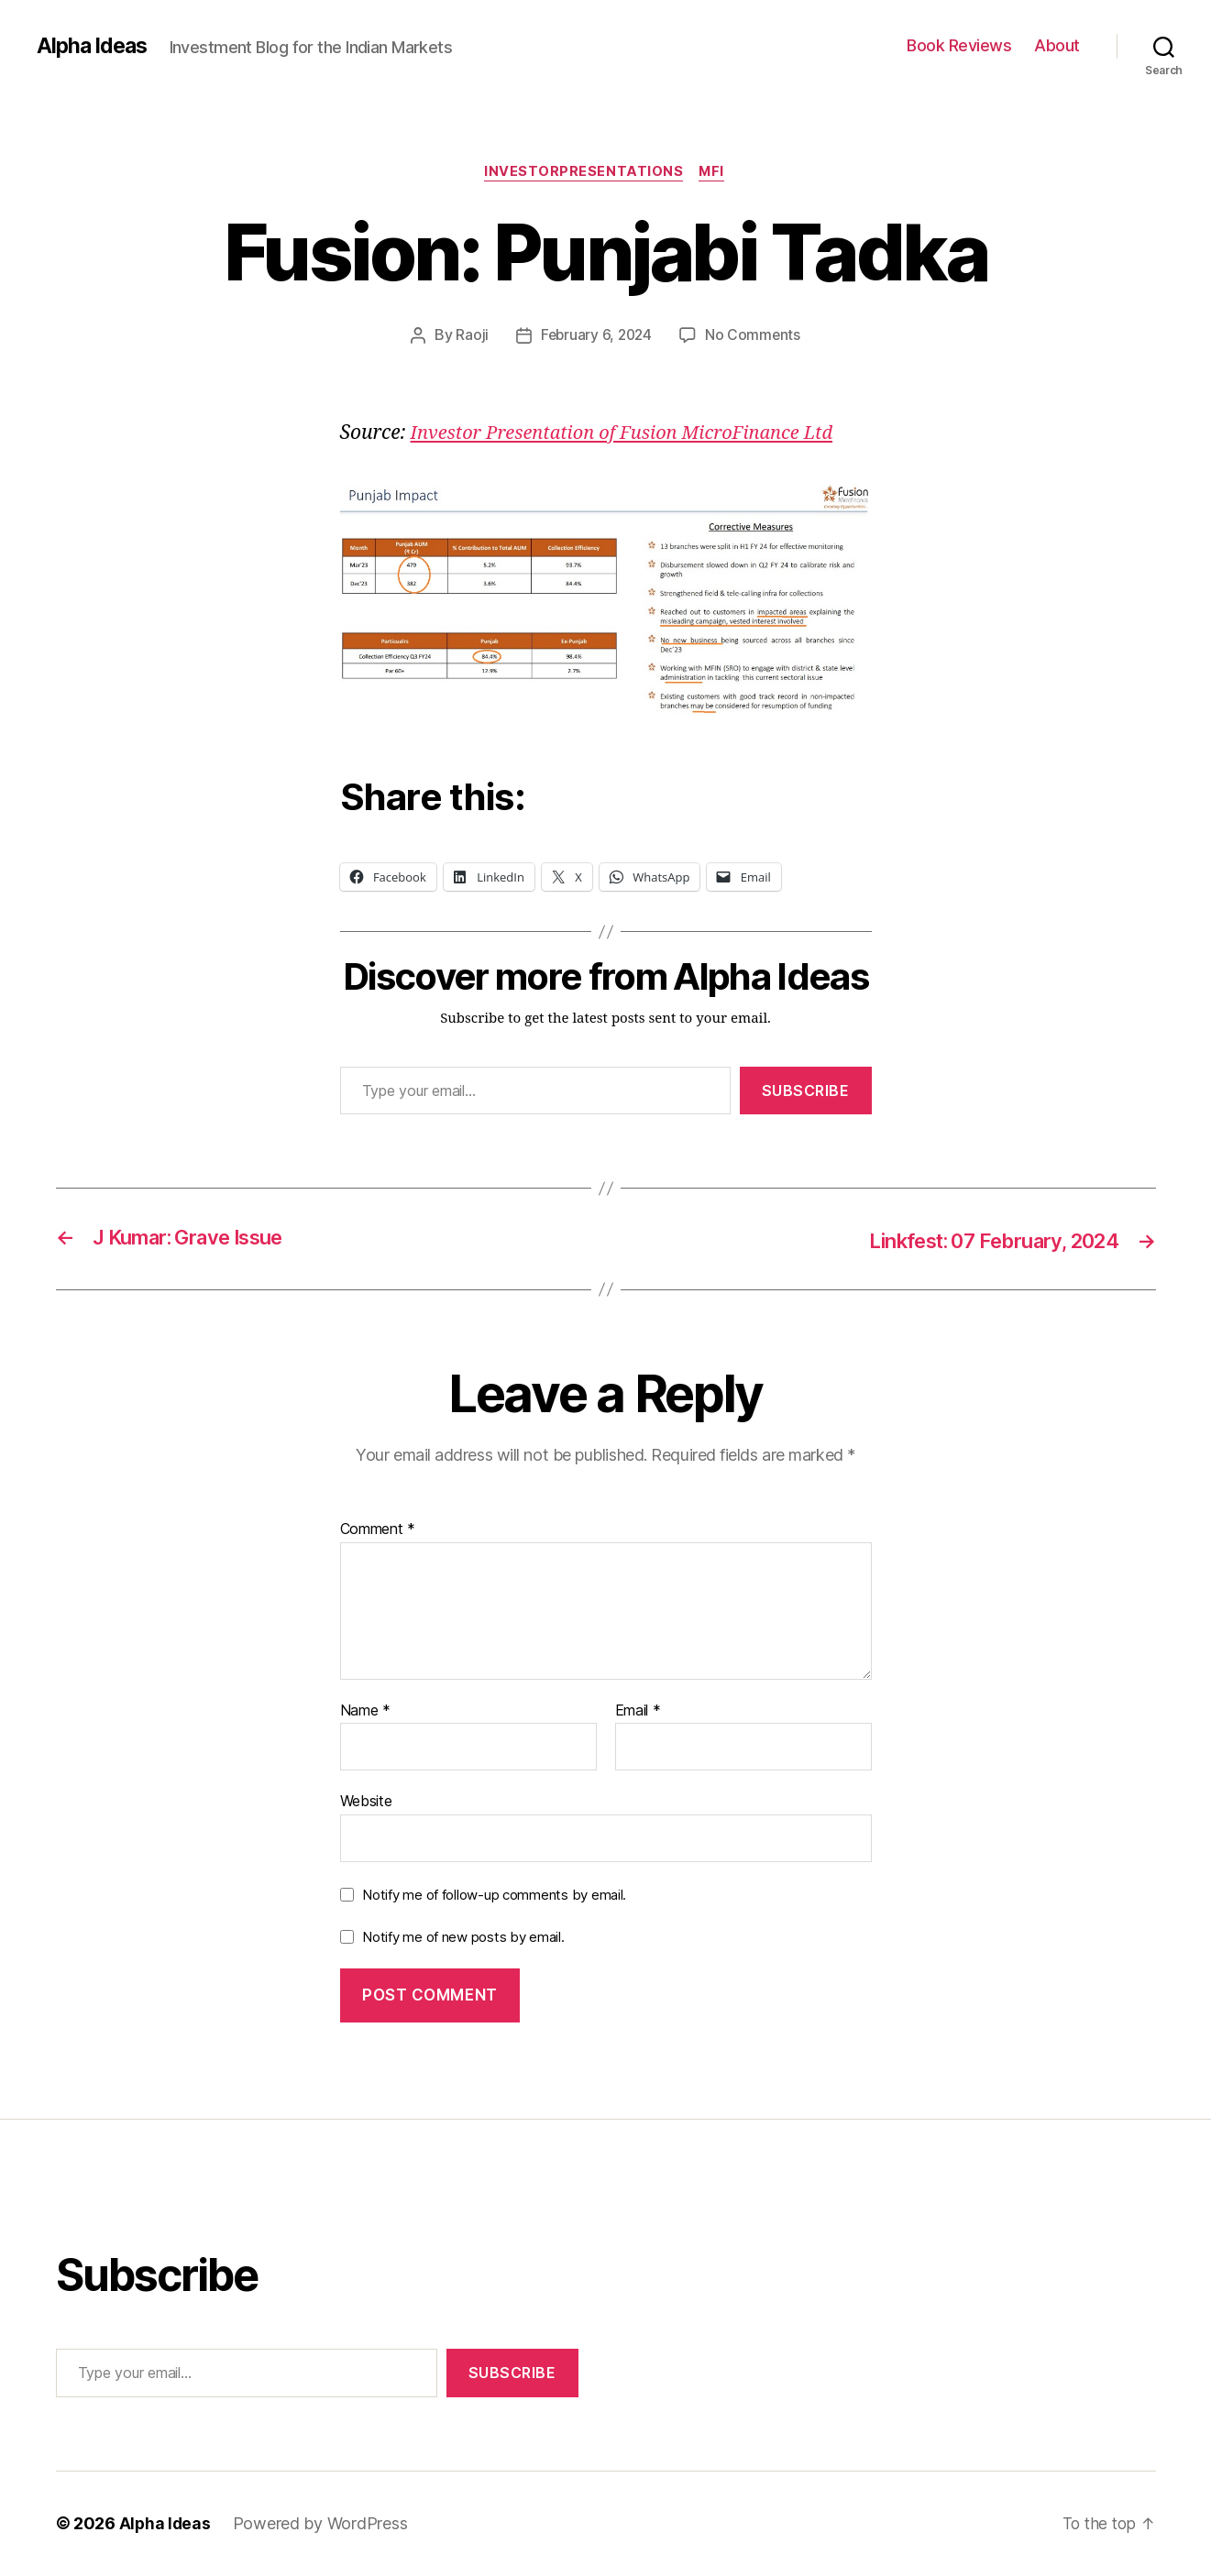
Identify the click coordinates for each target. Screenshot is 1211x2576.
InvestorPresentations (583, 173)
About (1057, 45)
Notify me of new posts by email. (463, 1937)
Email (638, 1712)
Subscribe (806, 1091)
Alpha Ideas (94, 46)
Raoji (469, 336)
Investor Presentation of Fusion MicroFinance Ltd (632, 434)
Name (365, 1712)
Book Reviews (959, 45)
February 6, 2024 (596, 336)
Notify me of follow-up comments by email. (494, 1895)
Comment (378, 1530)
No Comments (755, 336)
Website (366, 1802)
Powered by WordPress (322, 2524)
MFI (714, 173)
